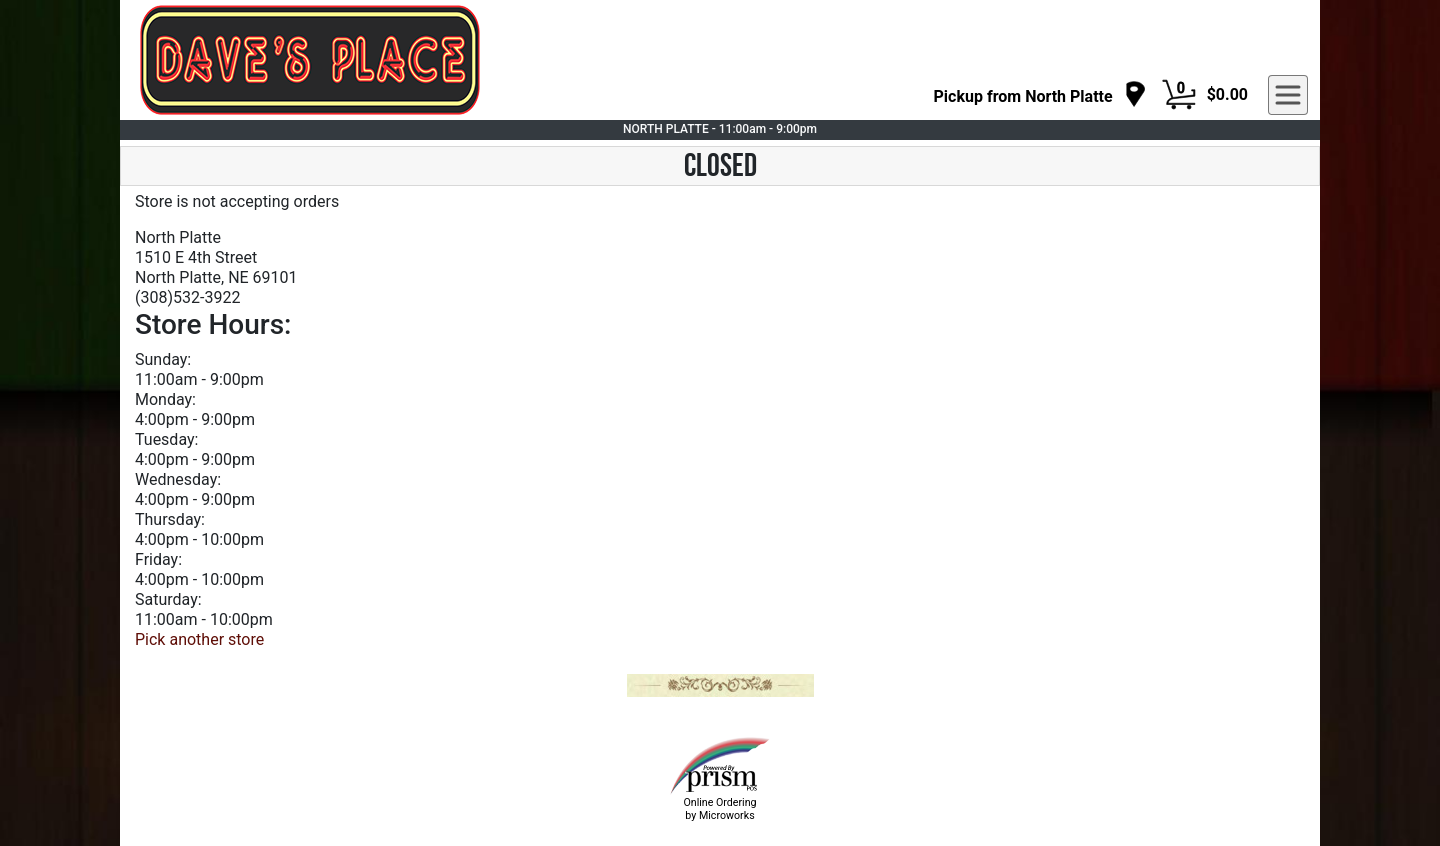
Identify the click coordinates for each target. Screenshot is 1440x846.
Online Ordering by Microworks (719, 809)
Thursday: (170, 519)
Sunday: (163, 359)
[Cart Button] (1179, 95)
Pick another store (199, 639)
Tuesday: (166, 439)
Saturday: (168, 599)
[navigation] (1040, 95)
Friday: (158, 559)
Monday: (165, 399)
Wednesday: (178, 479)
